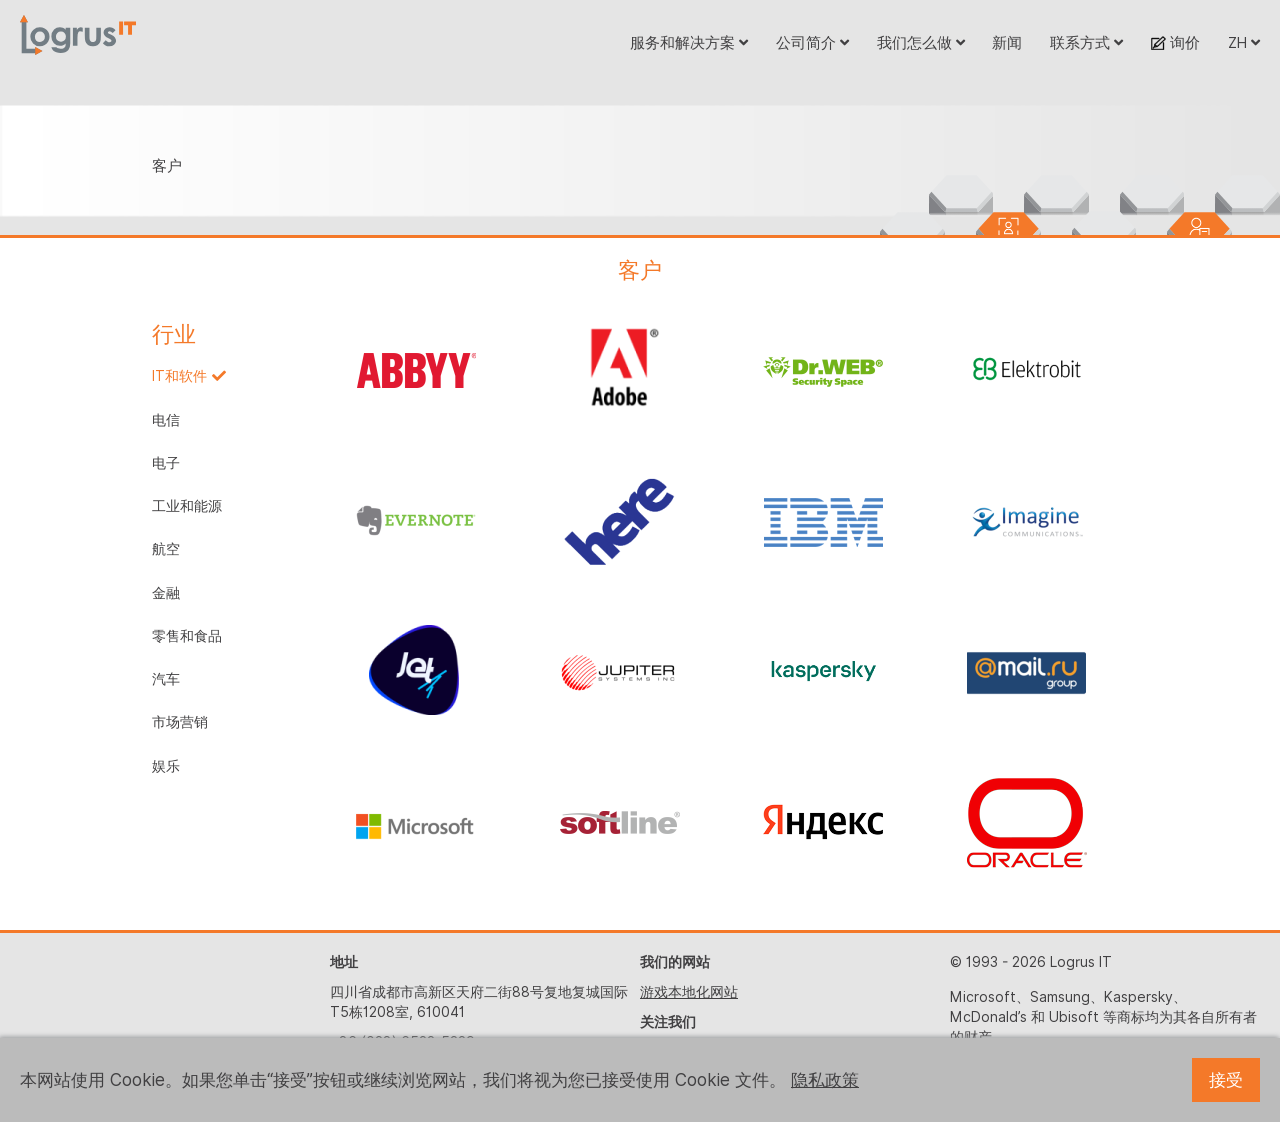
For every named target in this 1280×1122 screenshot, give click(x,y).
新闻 (1007, 42)
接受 (1226, 1080)
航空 (166, 549)
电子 (166, 463)
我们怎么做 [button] (921, 42)
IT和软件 (179, 376)
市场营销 (180, 722)
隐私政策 (825, 1080)
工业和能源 (187, 506)
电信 (166, 420)
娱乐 (166, 766)
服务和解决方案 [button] (689, 42)
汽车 (166, 679)
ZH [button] (1244, 42)
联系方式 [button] (1086, 42)
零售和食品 (187, 636)
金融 (166, 593)
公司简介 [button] (812, 42)
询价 (1175, 42)
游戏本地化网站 (689, 992)
